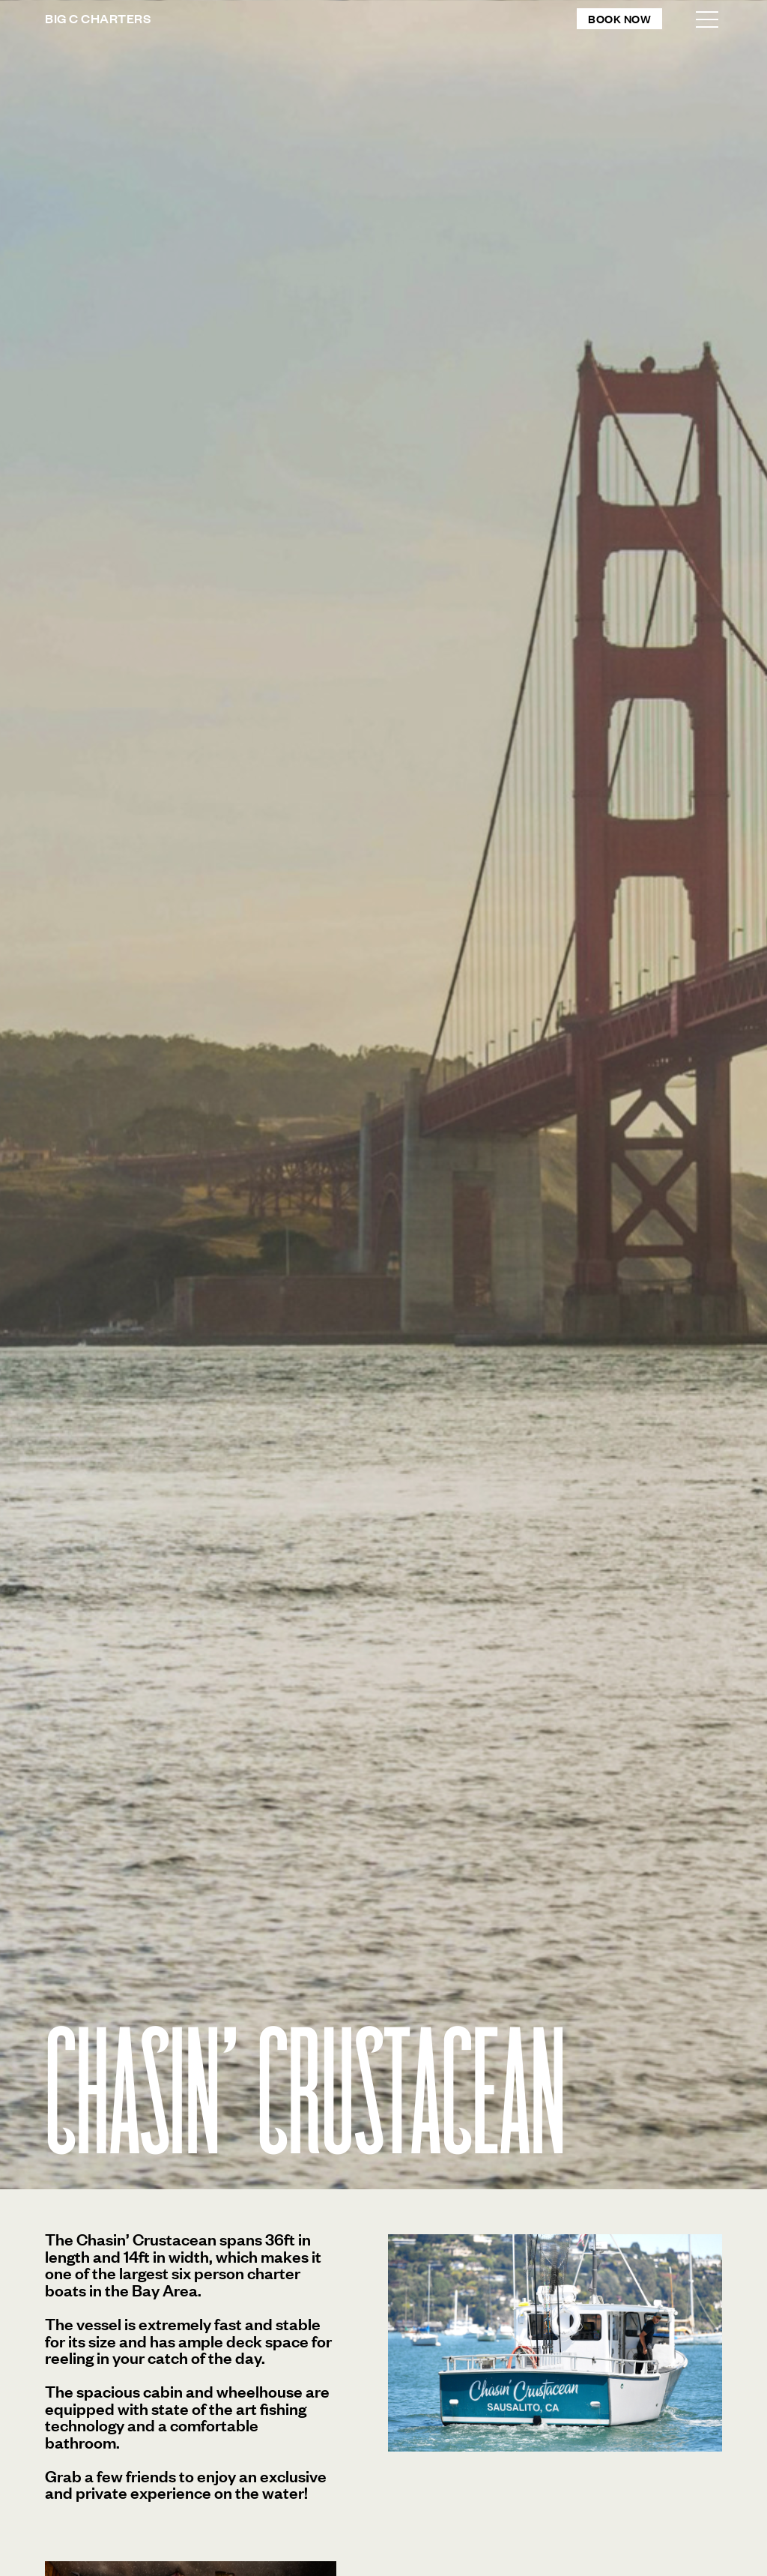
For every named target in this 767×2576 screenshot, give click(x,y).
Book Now (619, 18)
